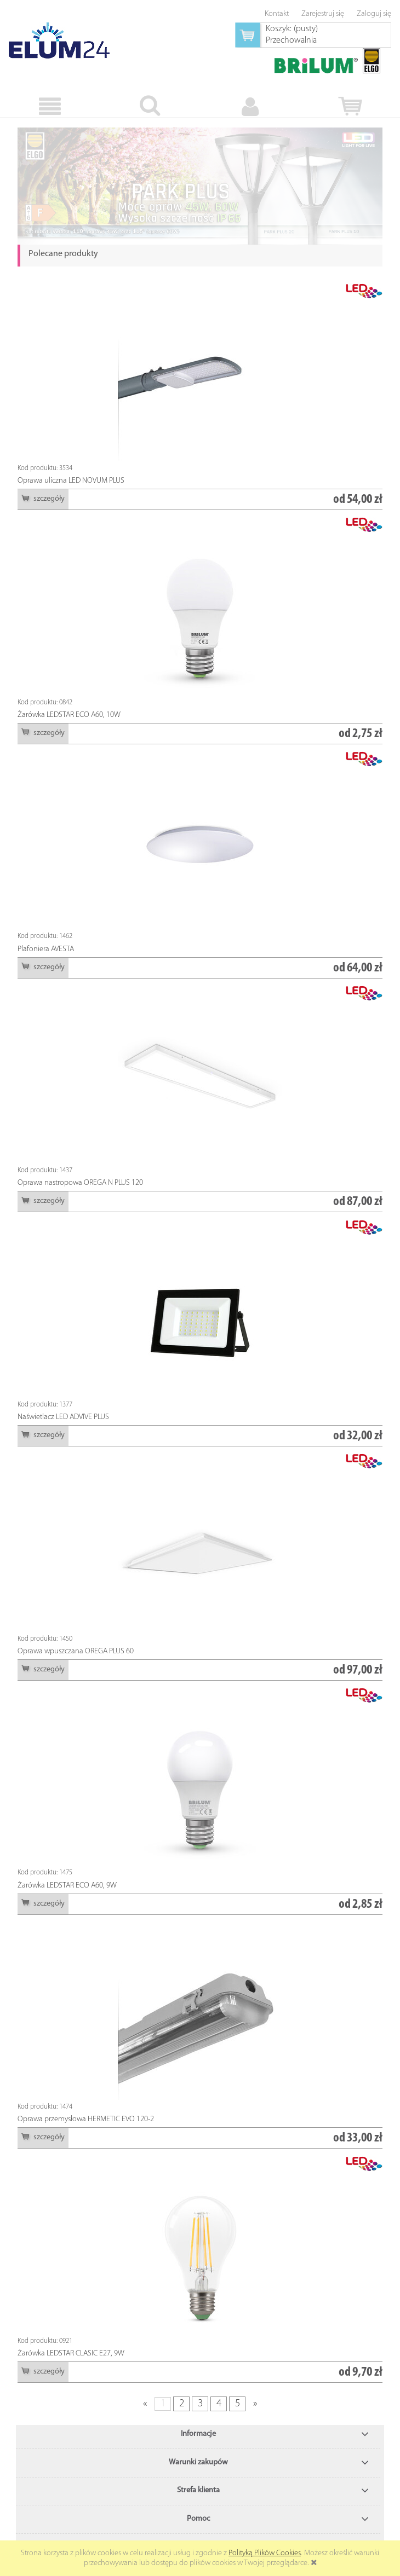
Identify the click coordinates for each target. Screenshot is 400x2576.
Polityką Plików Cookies (264, 2553)
